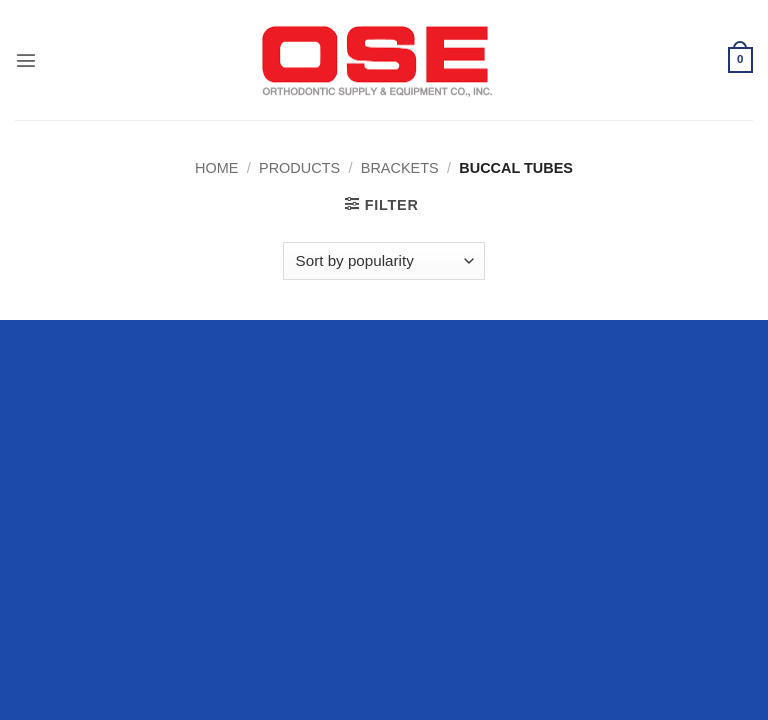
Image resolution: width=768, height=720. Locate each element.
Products (299, 168)
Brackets (400, 168)
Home (216, 168)
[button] (26, 60)
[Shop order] (384, 261)
